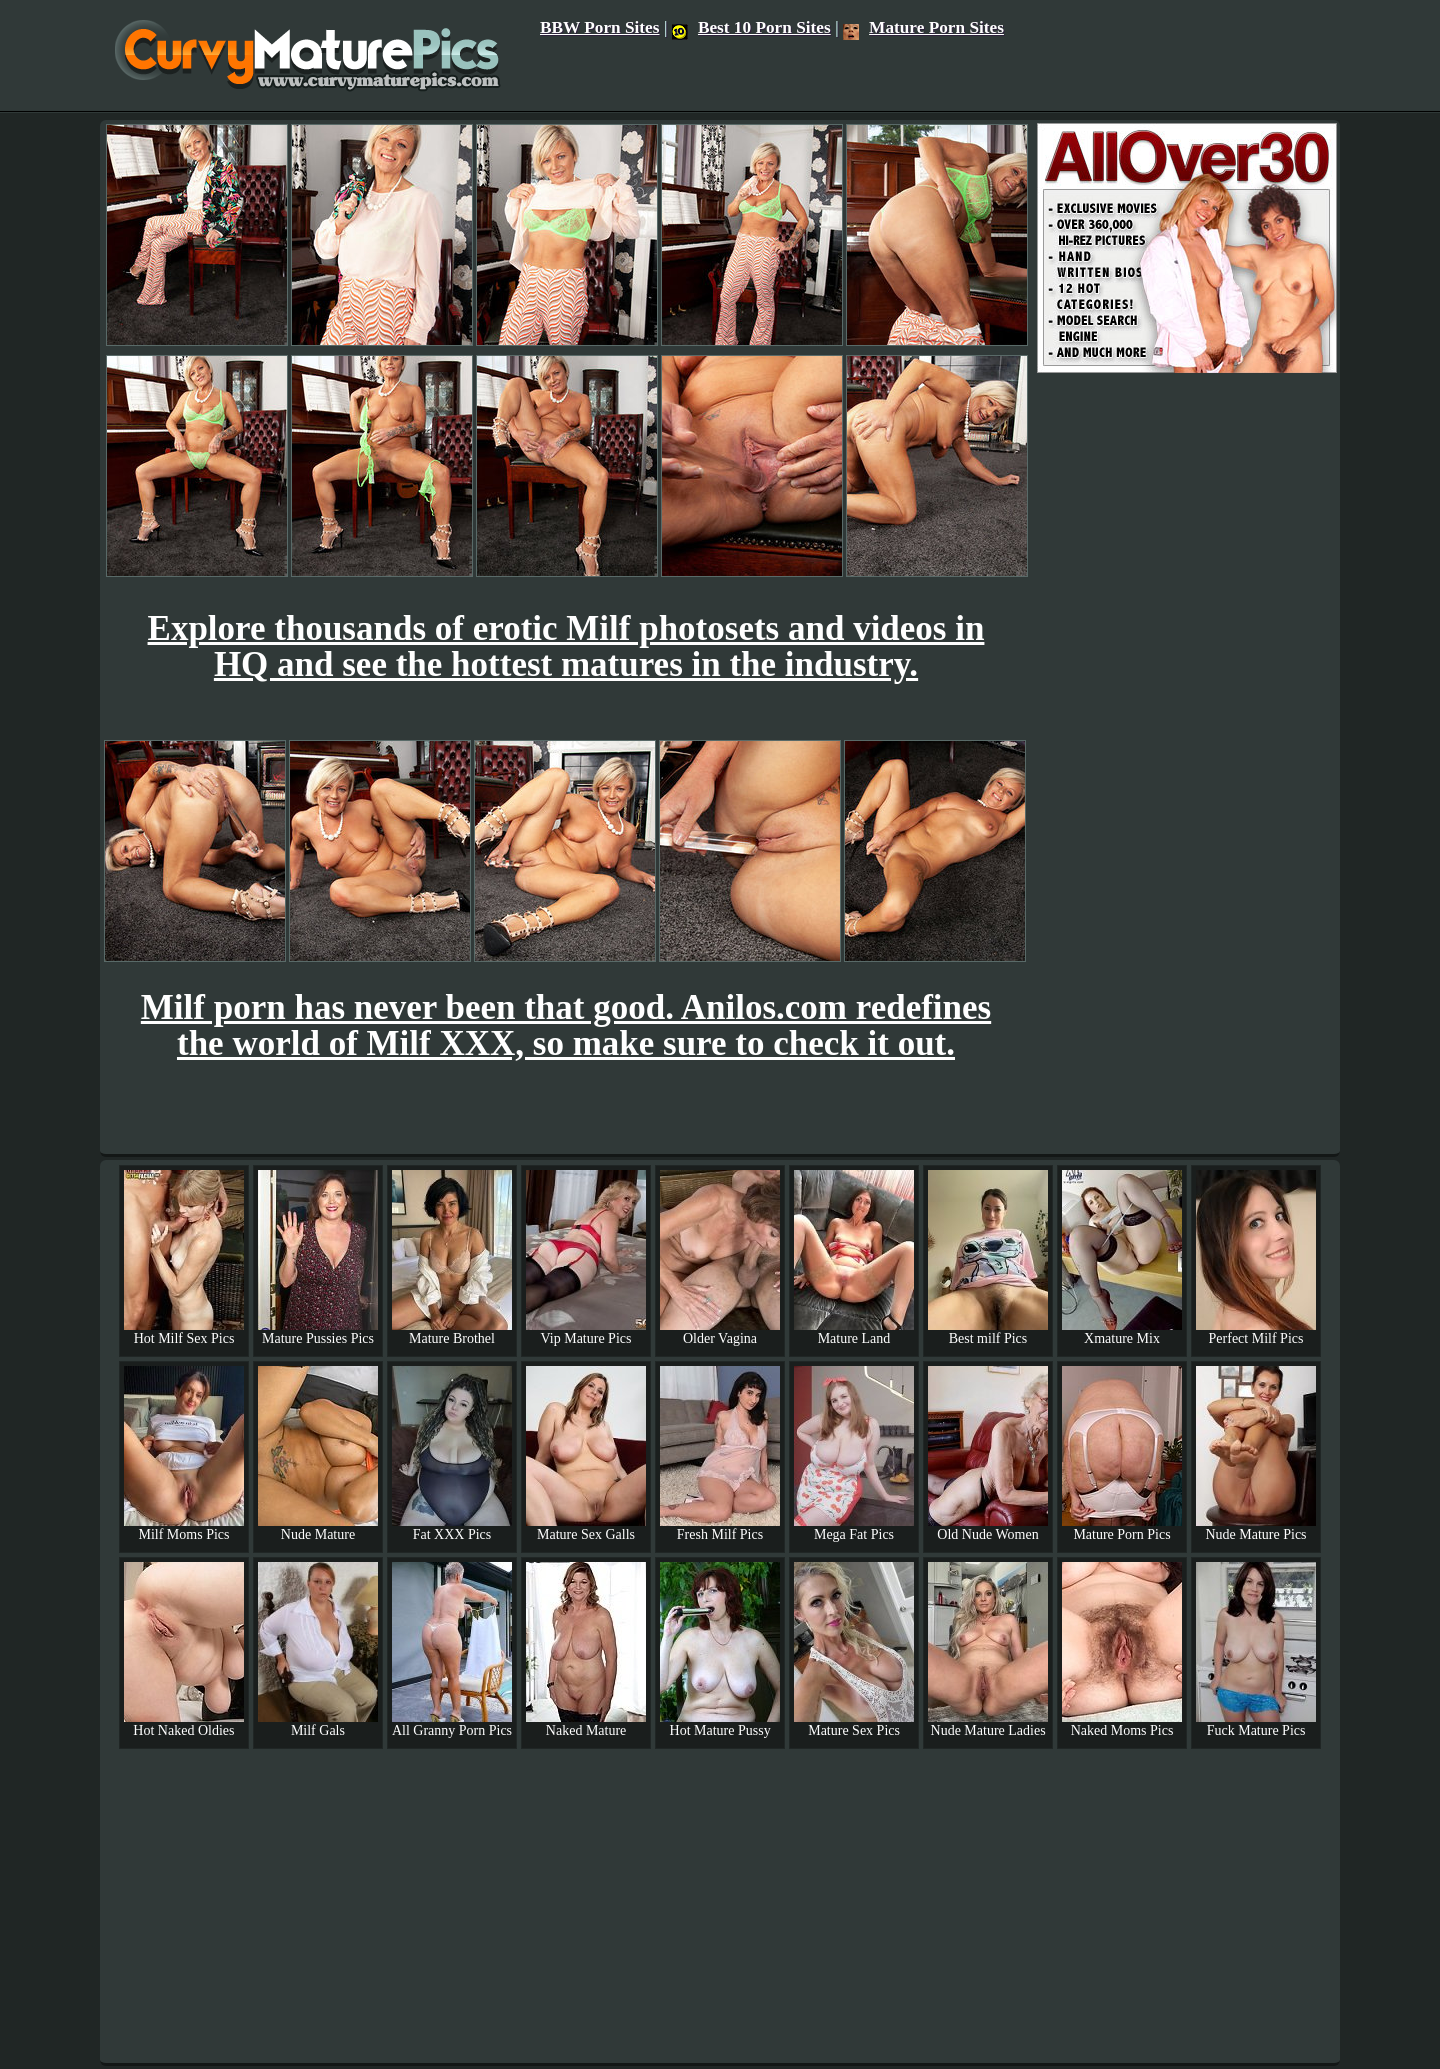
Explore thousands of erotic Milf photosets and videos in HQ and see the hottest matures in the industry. (566, 646)
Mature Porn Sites (923, 27)
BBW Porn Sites (600, 27)
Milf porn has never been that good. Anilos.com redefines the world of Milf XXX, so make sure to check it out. (566, 1025)
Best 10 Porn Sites (751, 27)
